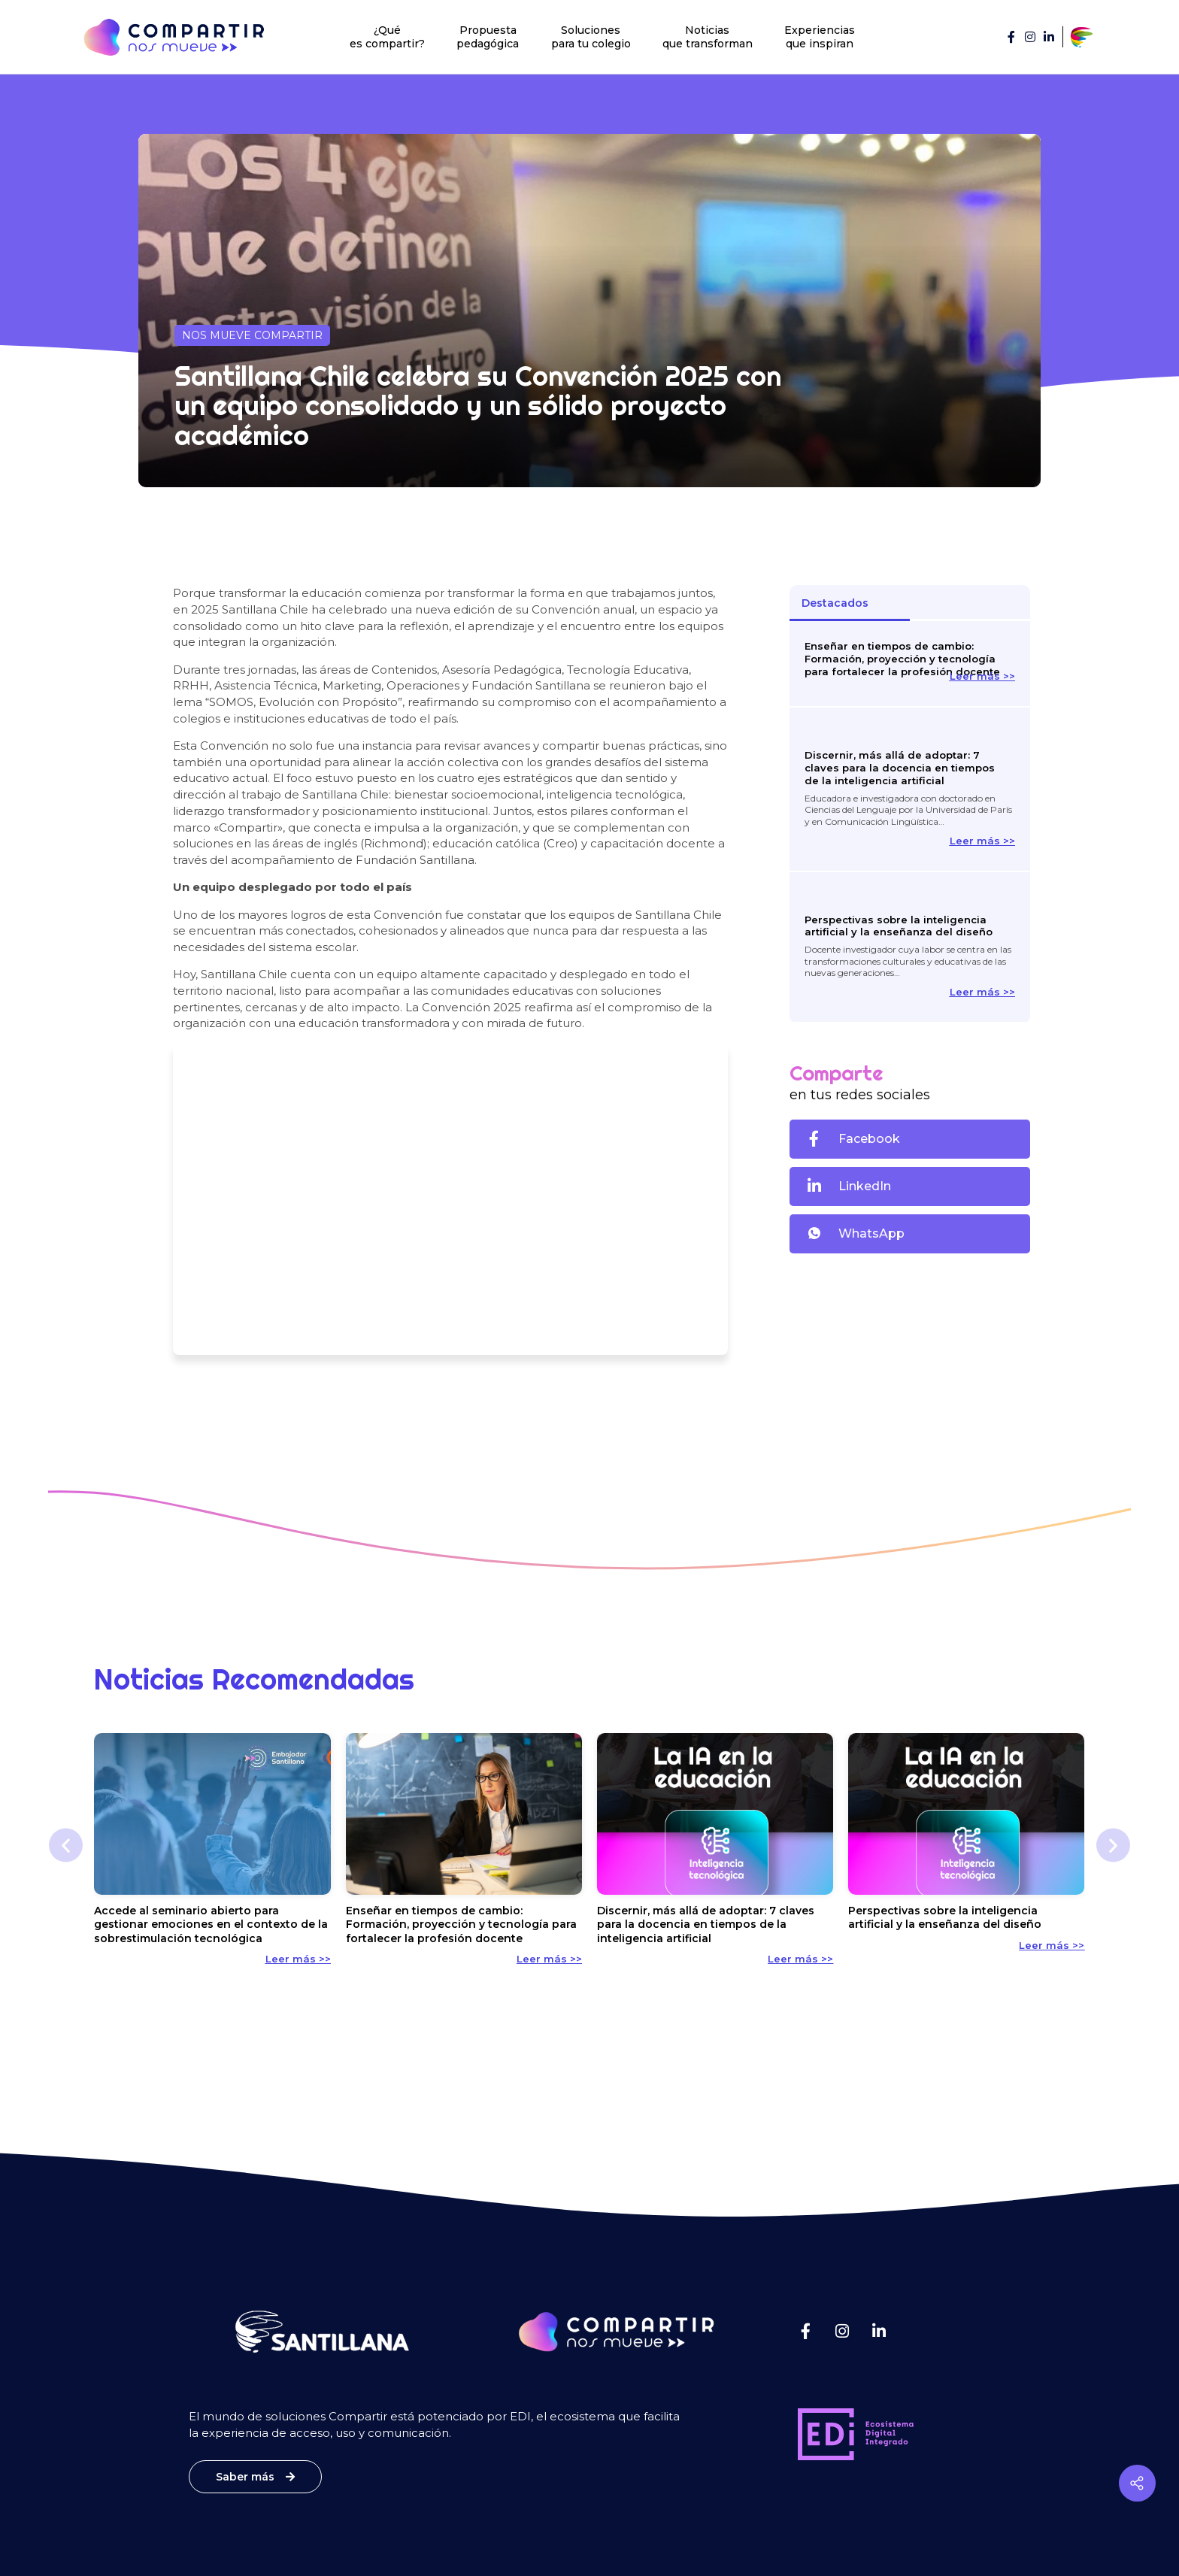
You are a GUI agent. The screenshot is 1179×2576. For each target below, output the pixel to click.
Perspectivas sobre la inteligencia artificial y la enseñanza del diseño (899, 926)
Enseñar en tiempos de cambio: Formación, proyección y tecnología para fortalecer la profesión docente (902, 658)
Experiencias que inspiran (819, 36)
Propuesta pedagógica (487, 36)
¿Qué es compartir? (387, 36)
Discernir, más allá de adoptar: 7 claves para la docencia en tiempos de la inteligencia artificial (900, 767)
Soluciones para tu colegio (591, 36)
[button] (909, 1139)
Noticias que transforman (707, 36)
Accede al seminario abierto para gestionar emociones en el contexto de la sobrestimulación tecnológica (211, 1924)
